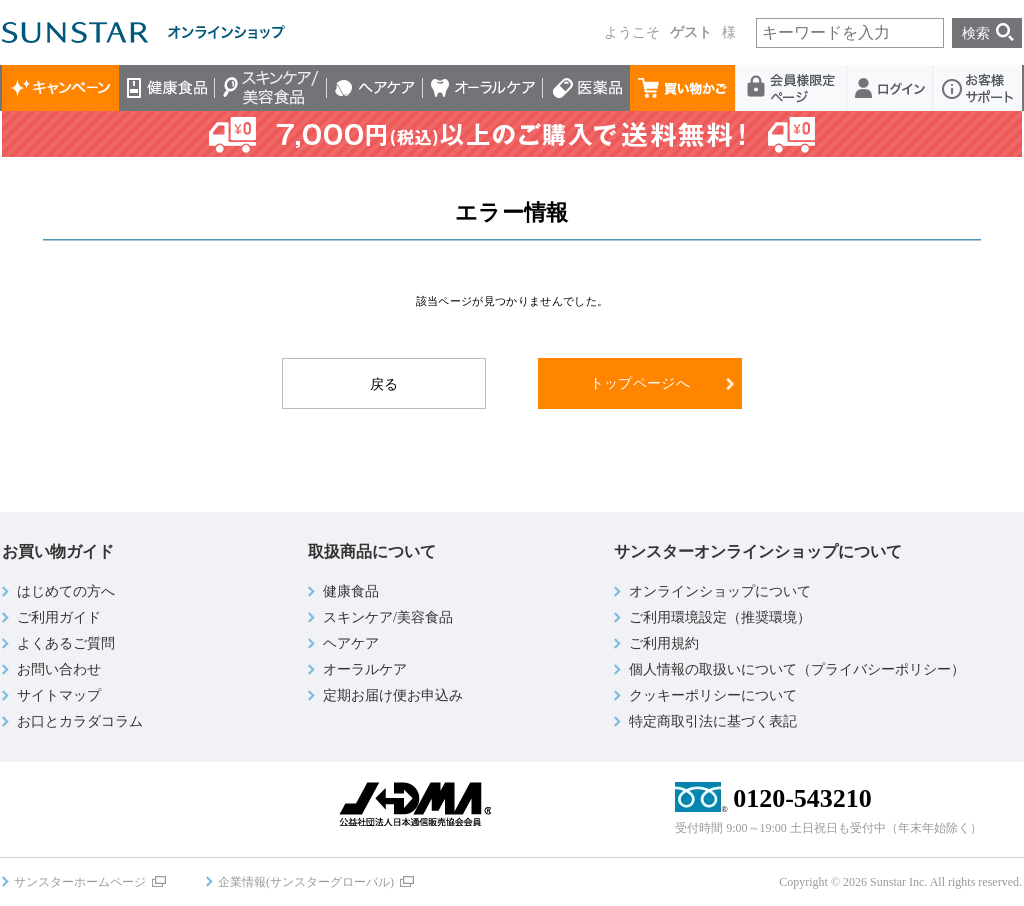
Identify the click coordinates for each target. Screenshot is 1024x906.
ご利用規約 (664, 643)
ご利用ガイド (59, 617)
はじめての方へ (66, 591)
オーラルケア (483, 88)
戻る (384, 384)
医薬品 (586, 88)
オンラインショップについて (720, 591)
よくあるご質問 (66, 643)
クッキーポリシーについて (713, 695)
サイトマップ (59, 695)
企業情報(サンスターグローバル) (306, 882)
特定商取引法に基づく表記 (713, 721)
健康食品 (167, 88)
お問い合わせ (59, 669)
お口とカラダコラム (80, 721)
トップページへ (640, 383)
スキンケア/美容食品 (271, 88)
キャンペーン (60, 88)
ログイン (890, 88)
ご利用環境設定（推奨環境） (720, 617)
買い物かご (683, 88)
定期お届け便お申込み (393, 695)
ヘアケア (375, 88)
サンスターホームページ (80, 882)
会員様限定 (791, 88)
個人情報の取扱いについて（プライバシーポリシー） (797, 669)
